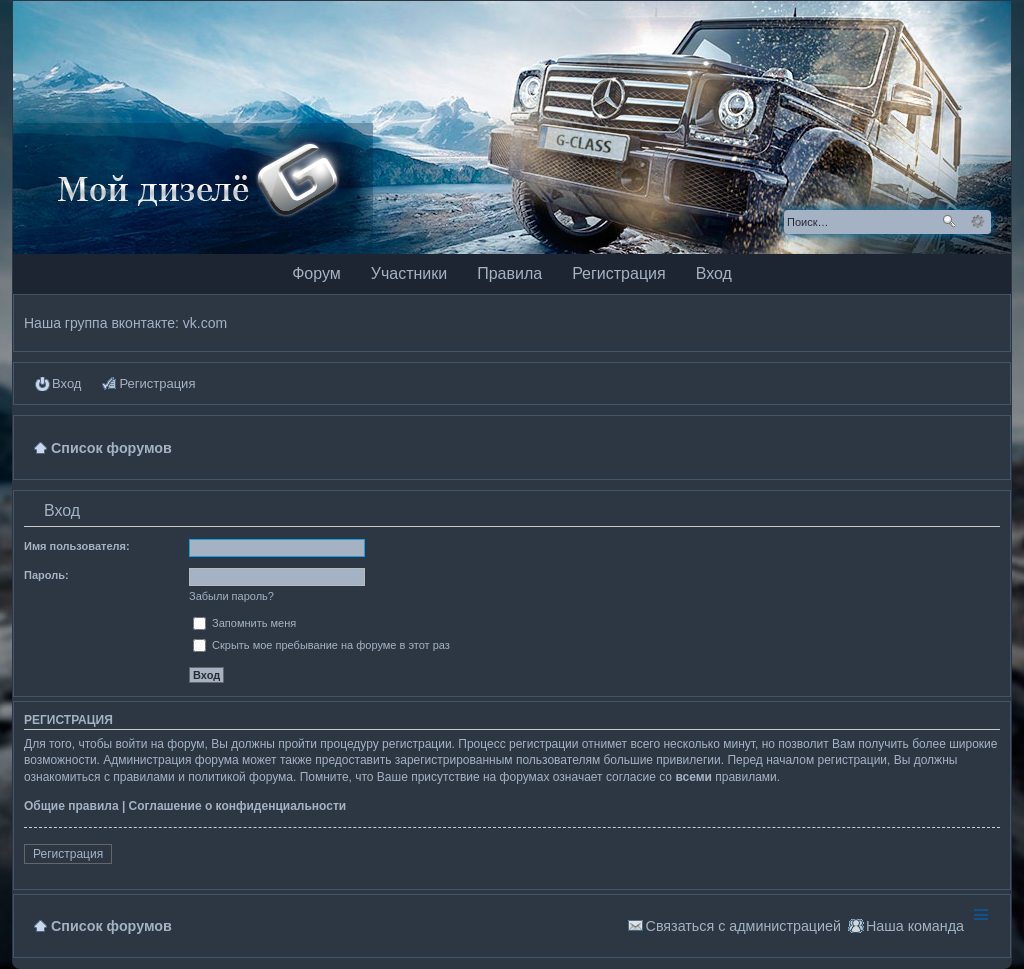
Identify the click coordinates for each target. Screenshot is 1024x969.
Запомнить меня (244, 623)
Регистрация (619, 273)
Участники (409, 273)
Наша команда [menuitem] (915, 926)
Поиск (949, 222)
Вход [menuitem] (66, 383)
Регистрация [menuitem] (157, 383)
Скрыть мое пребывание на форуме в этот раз (321, 645)
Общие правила (71, 806)
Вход (714, 273)
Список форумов (111, 926)
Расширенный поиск (977, 222)
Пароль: (46, 575)
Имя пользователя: (77, 546)
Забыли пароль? (231, 596)
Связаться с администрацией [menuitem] (743, 926)
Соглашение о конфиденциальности (238, 806)
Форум (316, 273)
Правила (509, 273)
